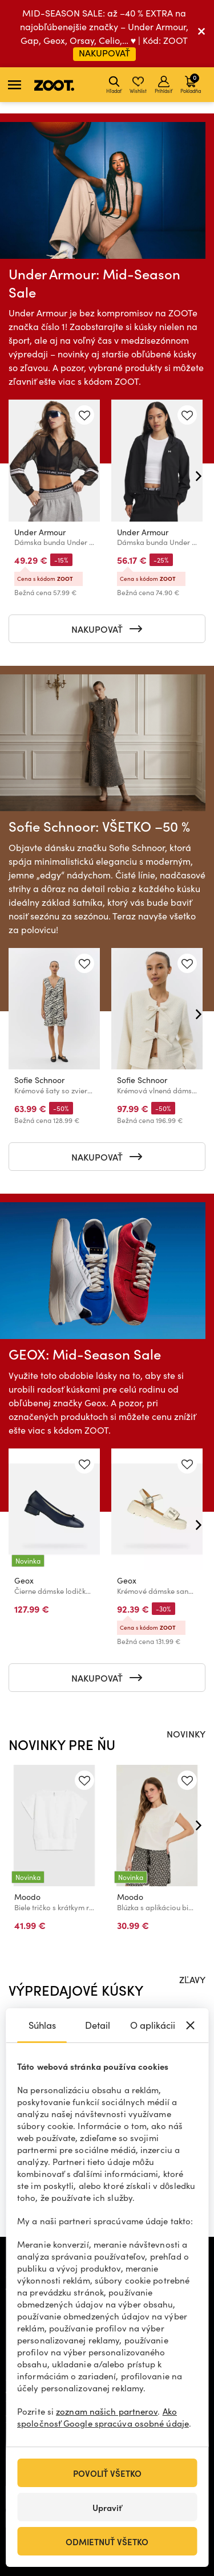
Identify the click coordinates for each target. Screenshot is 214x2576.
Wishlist (138, 85)
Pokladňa (190, 83)
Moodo (27, 1896)
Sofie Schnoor (39, 1080)
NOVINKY (186, 1733)
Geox (24, 1580)
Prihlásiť (163, 85)
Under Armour (40, 532)
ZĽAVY (192, 1979)
